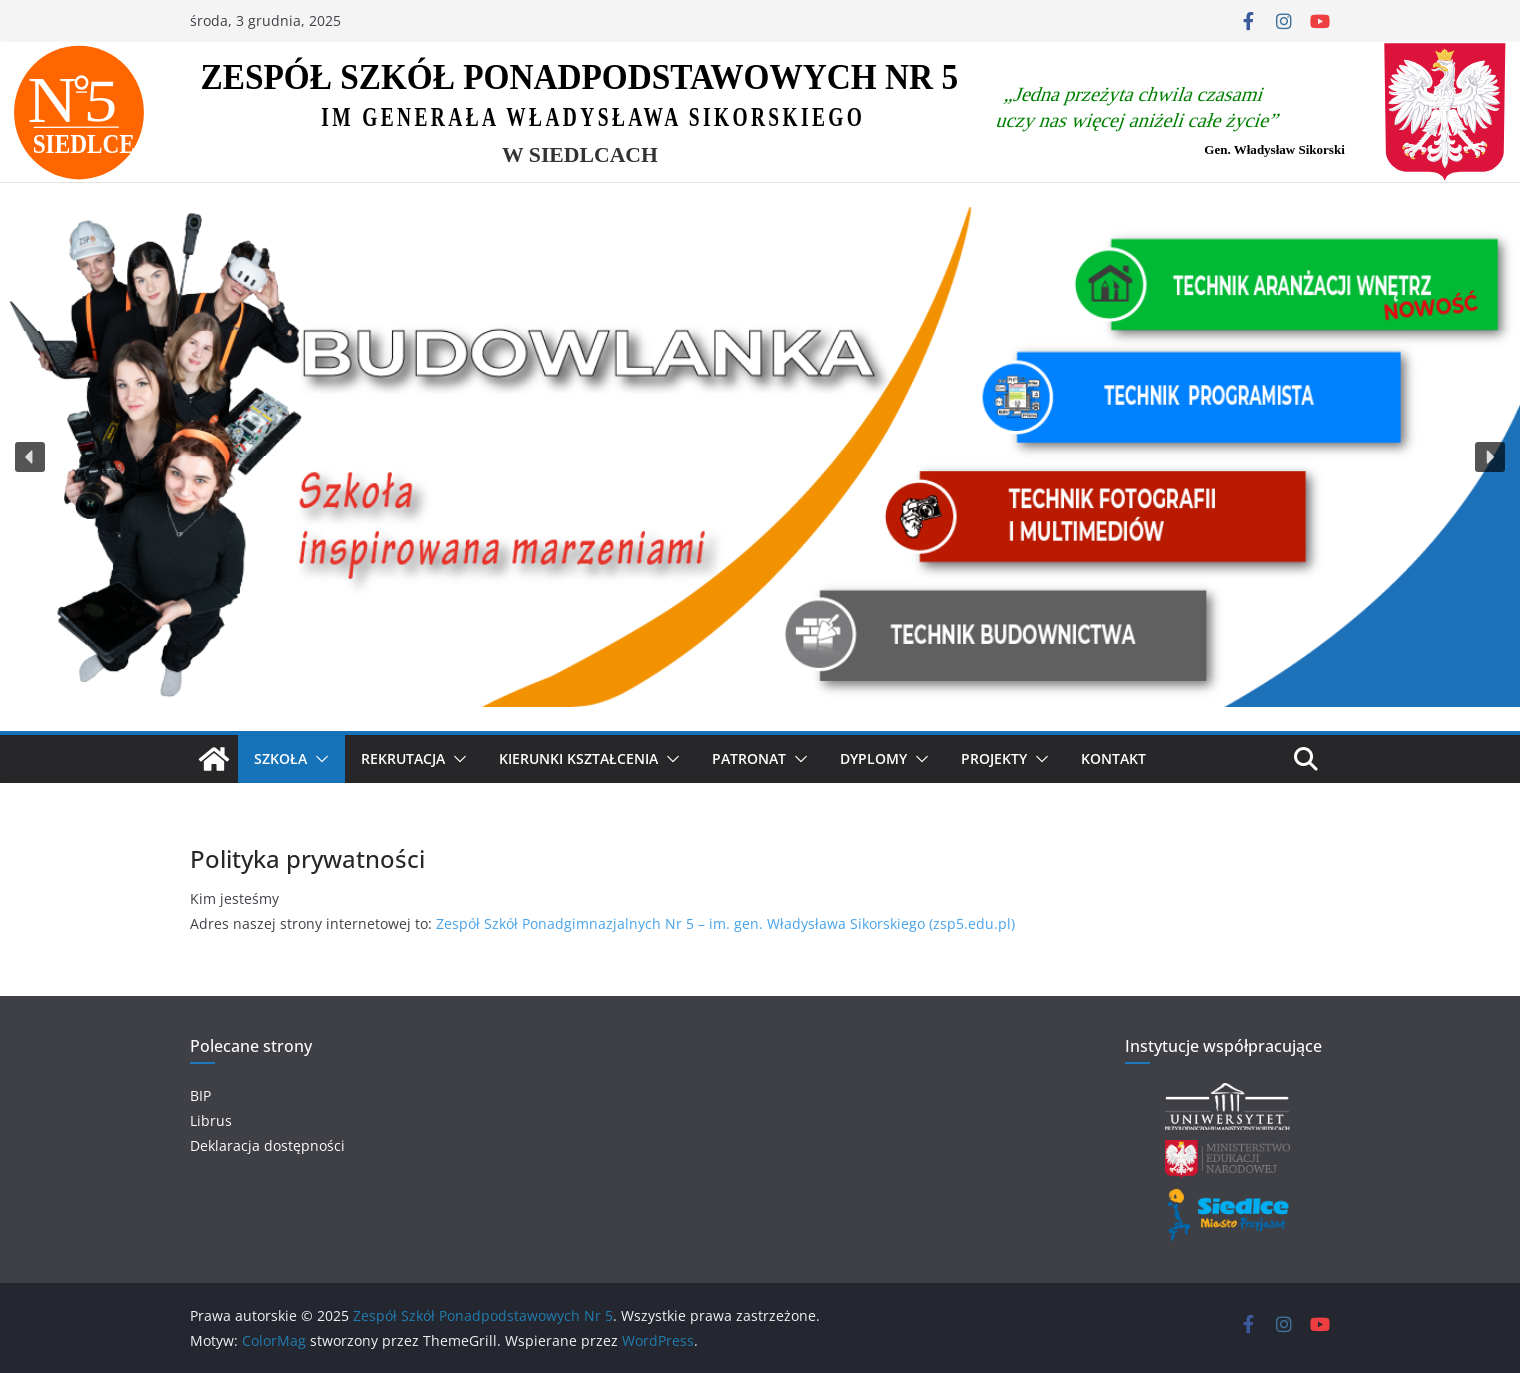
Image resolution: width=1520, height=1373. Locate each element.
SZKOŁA (280, 758)
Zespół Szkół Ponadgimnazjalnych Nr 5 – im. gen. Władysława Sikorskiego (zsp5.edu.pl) (725, 923)
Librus (211, 1120)
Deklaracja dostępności (267, 1145)
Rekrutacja (403, 758)
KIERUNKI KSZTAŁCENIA (578, 758)
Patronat (749, 758)
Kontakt (1113, 758)
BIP (200, 1095)
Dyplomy (873, 758)
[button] (30, 457)
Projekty (994, 758)
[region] (760, 456)
